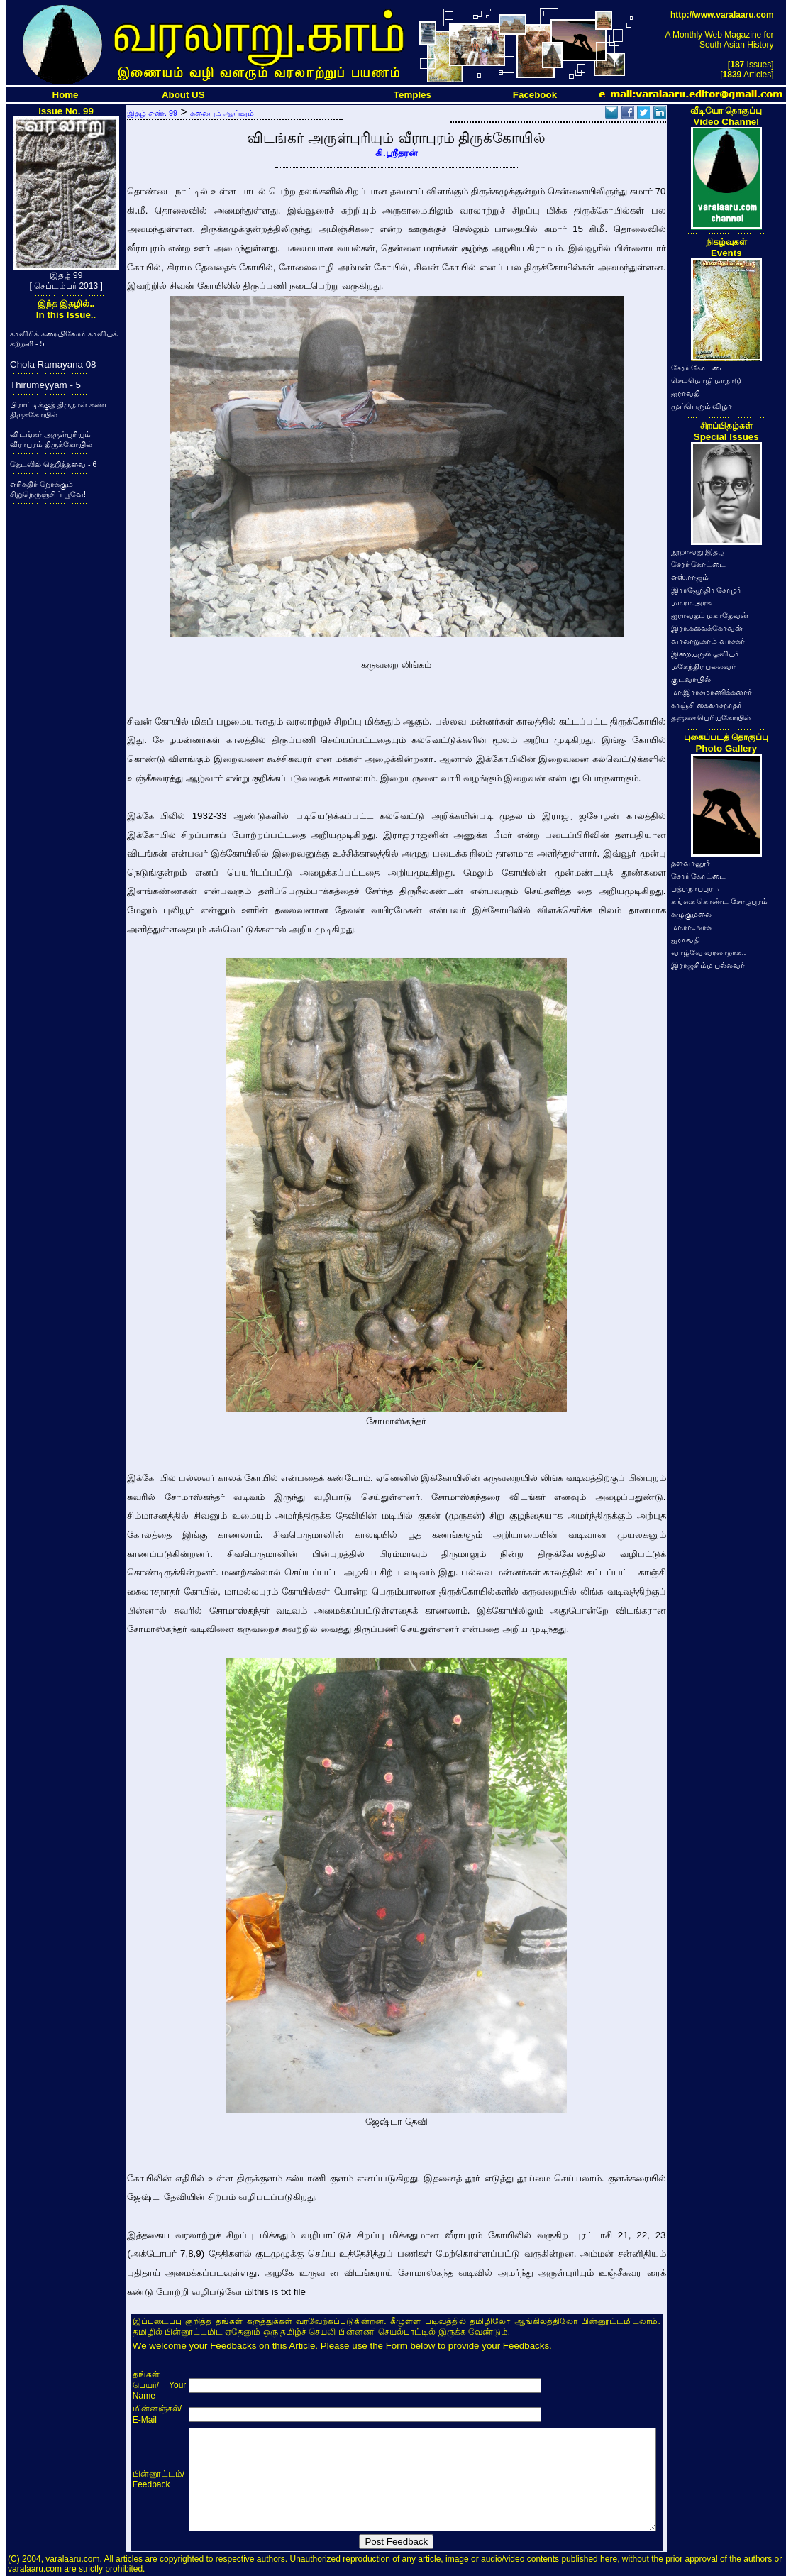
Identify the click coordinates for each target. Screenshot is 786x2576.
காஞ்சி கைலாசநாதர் (707, 704)
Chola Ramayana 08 (53, 364)
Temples (412, 94)
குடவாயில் (691, 679)
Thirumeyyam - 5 (45, 385)
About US (183, 94)
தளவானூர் (690, 863)
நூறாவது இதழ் (698, 551)
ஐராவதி (685, 393)
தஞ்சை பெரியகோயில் (711, 717)
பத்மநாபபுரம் (695, 888)
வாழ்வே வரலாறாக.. (708, 952)
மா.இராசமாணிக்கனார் (712, 692)
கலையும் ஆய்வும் (222, 113)
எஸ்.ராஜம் (690, 577)
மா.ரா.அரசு (691, 602)
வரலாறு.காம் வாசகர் (708, 641)
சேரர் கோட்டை (698, 367)
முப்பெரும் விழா (702, 406)
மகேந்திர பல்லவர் (703, 666)
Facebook (535, 94)
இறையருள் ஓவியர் (705, 653)
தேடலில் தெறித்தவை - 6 (53, 464)
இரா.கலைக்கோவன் (707, 628)
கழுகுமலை (691, 914)
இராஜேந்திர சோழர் (706, 589)
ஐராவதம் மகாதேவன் (710, 615)
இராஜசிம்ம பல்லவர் (708, 965)
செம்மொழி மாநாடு (706, 380)
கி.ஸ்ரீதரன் (396, 153)
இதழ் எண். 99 (152, 113)
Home (65, 94)
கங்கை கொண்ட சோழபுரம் (719, 901)
